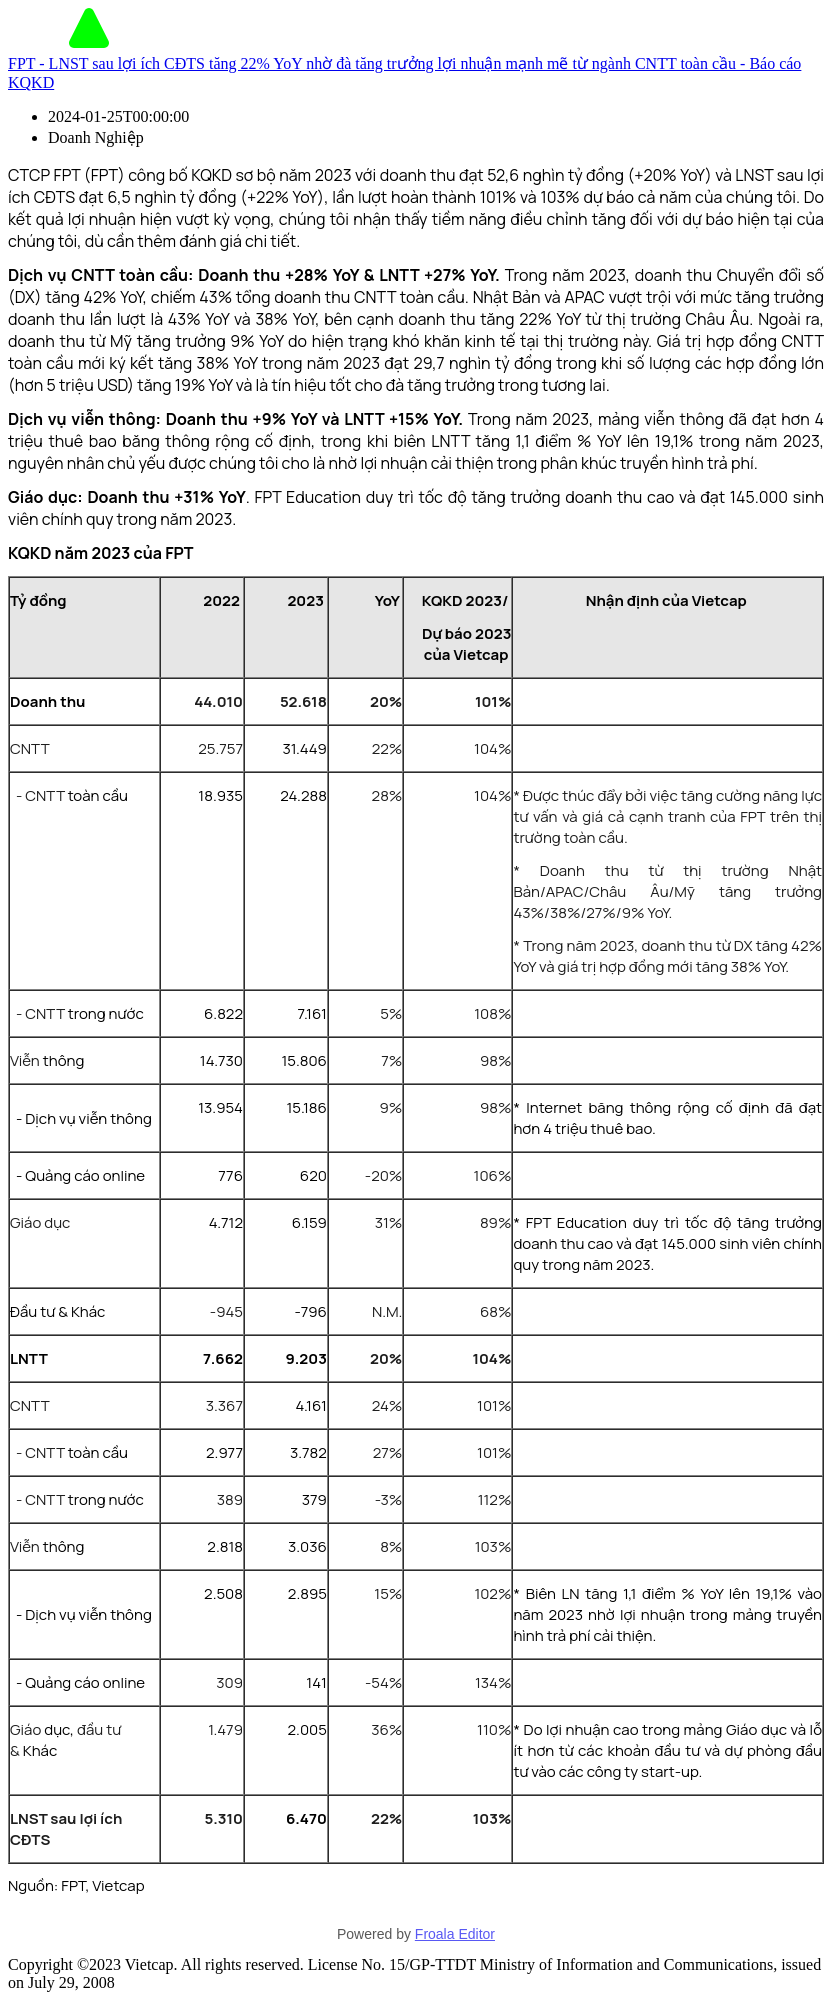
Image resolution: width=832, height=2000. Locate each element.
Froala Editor (455, 1934)
